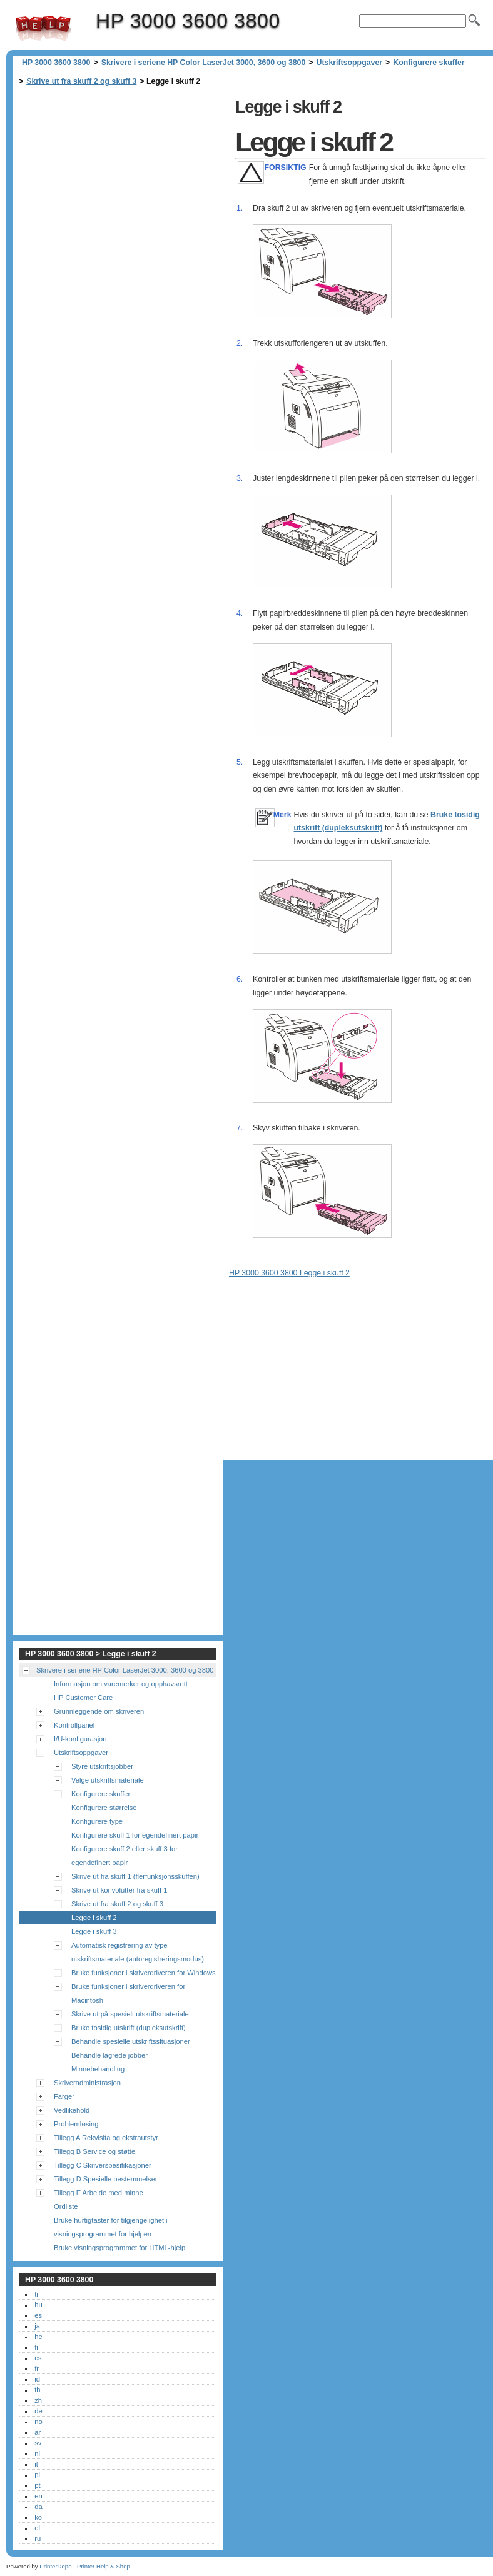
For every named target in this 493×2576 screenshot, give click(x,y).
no (38, 2421)
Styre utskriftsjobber (102, 1766)
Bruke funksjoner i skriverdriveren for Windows (143, 1972)
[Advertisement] (124, 181)
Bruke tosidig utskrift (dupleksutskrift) (128, 2027)
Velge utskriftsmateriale (107, 1780)
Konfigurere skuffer (428, 62)
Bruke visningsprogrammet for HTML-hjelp (119, 2247)
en (38, 2496)
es (38, 2315)
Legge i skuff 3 (94, 1931)
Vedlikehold (71, 2110)
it (36, 2464)
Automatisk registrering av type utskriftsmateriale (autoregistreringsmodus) (137, 1952)
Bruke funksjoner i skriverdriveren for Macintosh (128, 1993)
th (37, 2389)
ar (37, 2432)
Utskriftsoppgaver (350, 62)
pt (37, 2485)
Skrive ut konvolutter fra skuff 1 (119, 1890)
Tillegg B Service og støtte (94, 2151)
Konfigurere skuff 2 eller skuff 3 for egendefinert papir (124, 1855)
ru (37, 2538)
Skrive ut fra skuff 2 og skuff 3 (81, 81)
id (37, 2379)
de (38, 2411)
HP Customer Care (83, 1697)
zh (38, 2400)
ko (38, 2517)
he (38, 2336)
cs (37, 2358)
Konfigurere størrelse (103, 1807)
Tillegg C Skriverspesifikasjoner (102, 2165)
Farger (64, 2096)
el (37, 2528)
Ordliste (66, 2206)
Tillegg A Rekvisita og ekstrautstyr (106, 2137)
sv (37, 2443)
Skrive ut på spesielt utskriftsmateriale (130, 2014)
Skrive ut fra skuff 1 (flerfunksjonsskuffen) (135, 1876)
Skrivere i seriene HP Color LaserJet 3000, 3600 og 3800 (203, 62)
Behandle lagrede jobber (109, 2055)
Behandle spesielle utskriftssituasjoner (130, 2041)
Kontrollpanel (74, 1725)
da (38, 2506)
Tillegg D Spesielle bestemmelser (106, 2179)
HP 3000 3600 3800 (43, 28)
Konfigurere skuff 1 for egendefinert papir (134, 1835)
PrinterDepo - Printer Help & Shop (84, 2566)
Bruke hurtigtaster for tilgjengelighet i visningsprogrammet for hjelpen (111, 2227)
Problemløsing (76, 2124)
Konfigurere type (97, 1821)
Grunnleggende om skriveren (99, 1711)
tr (36, 2294)
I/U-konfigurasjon (80, 1739)
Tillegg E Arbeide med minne (98, 2192)
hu (38, 2304)
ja (37, 2326)
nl (37, 2453)
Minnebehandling (98, 2069)
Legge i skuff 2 (94, 1917)
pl (37, 2474)
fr (36, 2368)
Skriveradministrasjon (87, 2082)
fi (36, 2347)
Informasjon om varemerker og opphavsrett (121, 1684)
